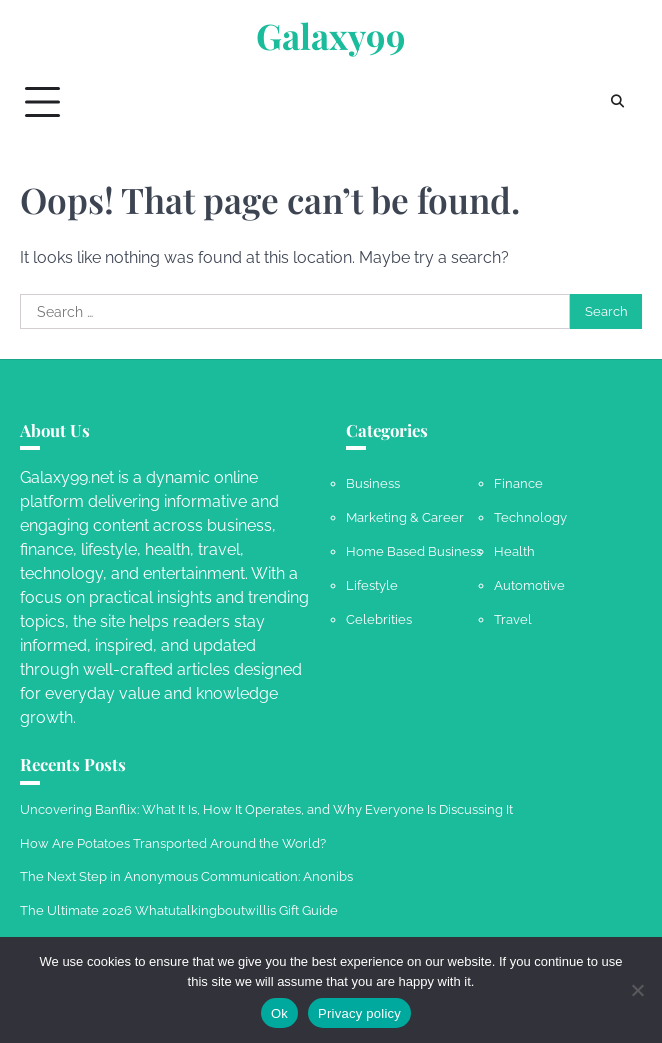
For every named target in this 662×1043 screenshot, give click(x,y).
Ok (279, 1013)
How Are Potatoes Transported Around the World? (173, 843)
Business (373, 483)
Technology (530, 517)
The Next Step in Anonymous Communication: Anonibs (186, 876)
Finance (518, 483)
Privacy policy (359, 1013)
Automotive (529, 585)
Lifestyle (372, 585)
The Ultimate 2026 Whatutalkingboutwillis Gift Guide (179, 910)
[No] (637, 990)
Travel (513, 619)
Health (514, 551)
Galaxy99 (331, 36)
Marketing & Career (405, 517)
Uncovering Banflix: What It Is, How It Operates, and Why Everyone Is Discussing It (266, 809)
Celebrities (379, 619)
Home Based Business (414, 551)
